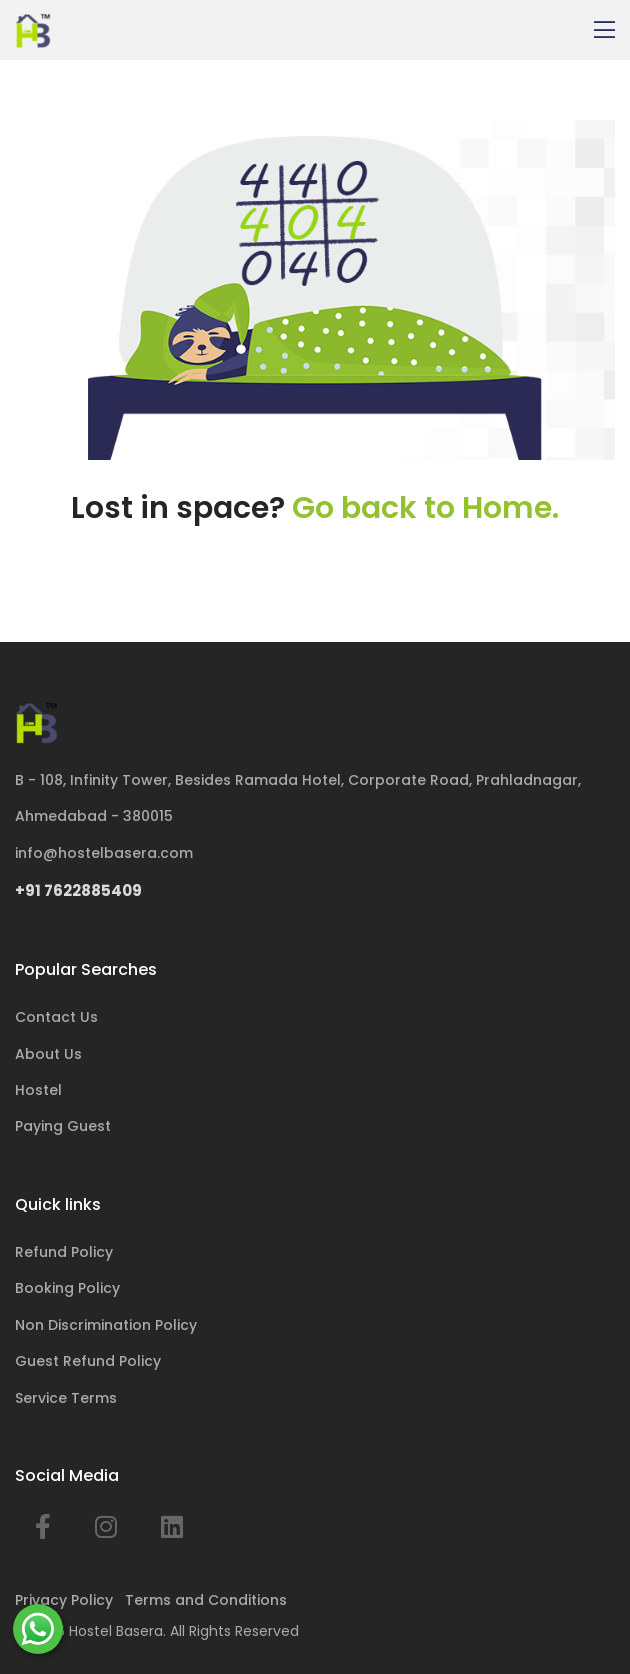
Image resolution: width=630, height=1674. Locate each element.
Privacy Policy (64, 1600)
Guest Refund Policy (88, 1361)
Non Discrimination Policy (106, 1325)
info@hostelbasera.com (104, 853)
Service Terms (66, 1398)
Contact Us (56, 1017)
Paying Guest (63, 1126)
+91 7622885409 (78, 890)
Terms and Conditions (206, 1600)
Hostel (38, 1090)
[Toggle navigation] (604, 30)
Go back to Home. (425, 508)
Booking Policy (67, 1288)
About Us (48, 1054)
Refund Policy (64, 1252)
